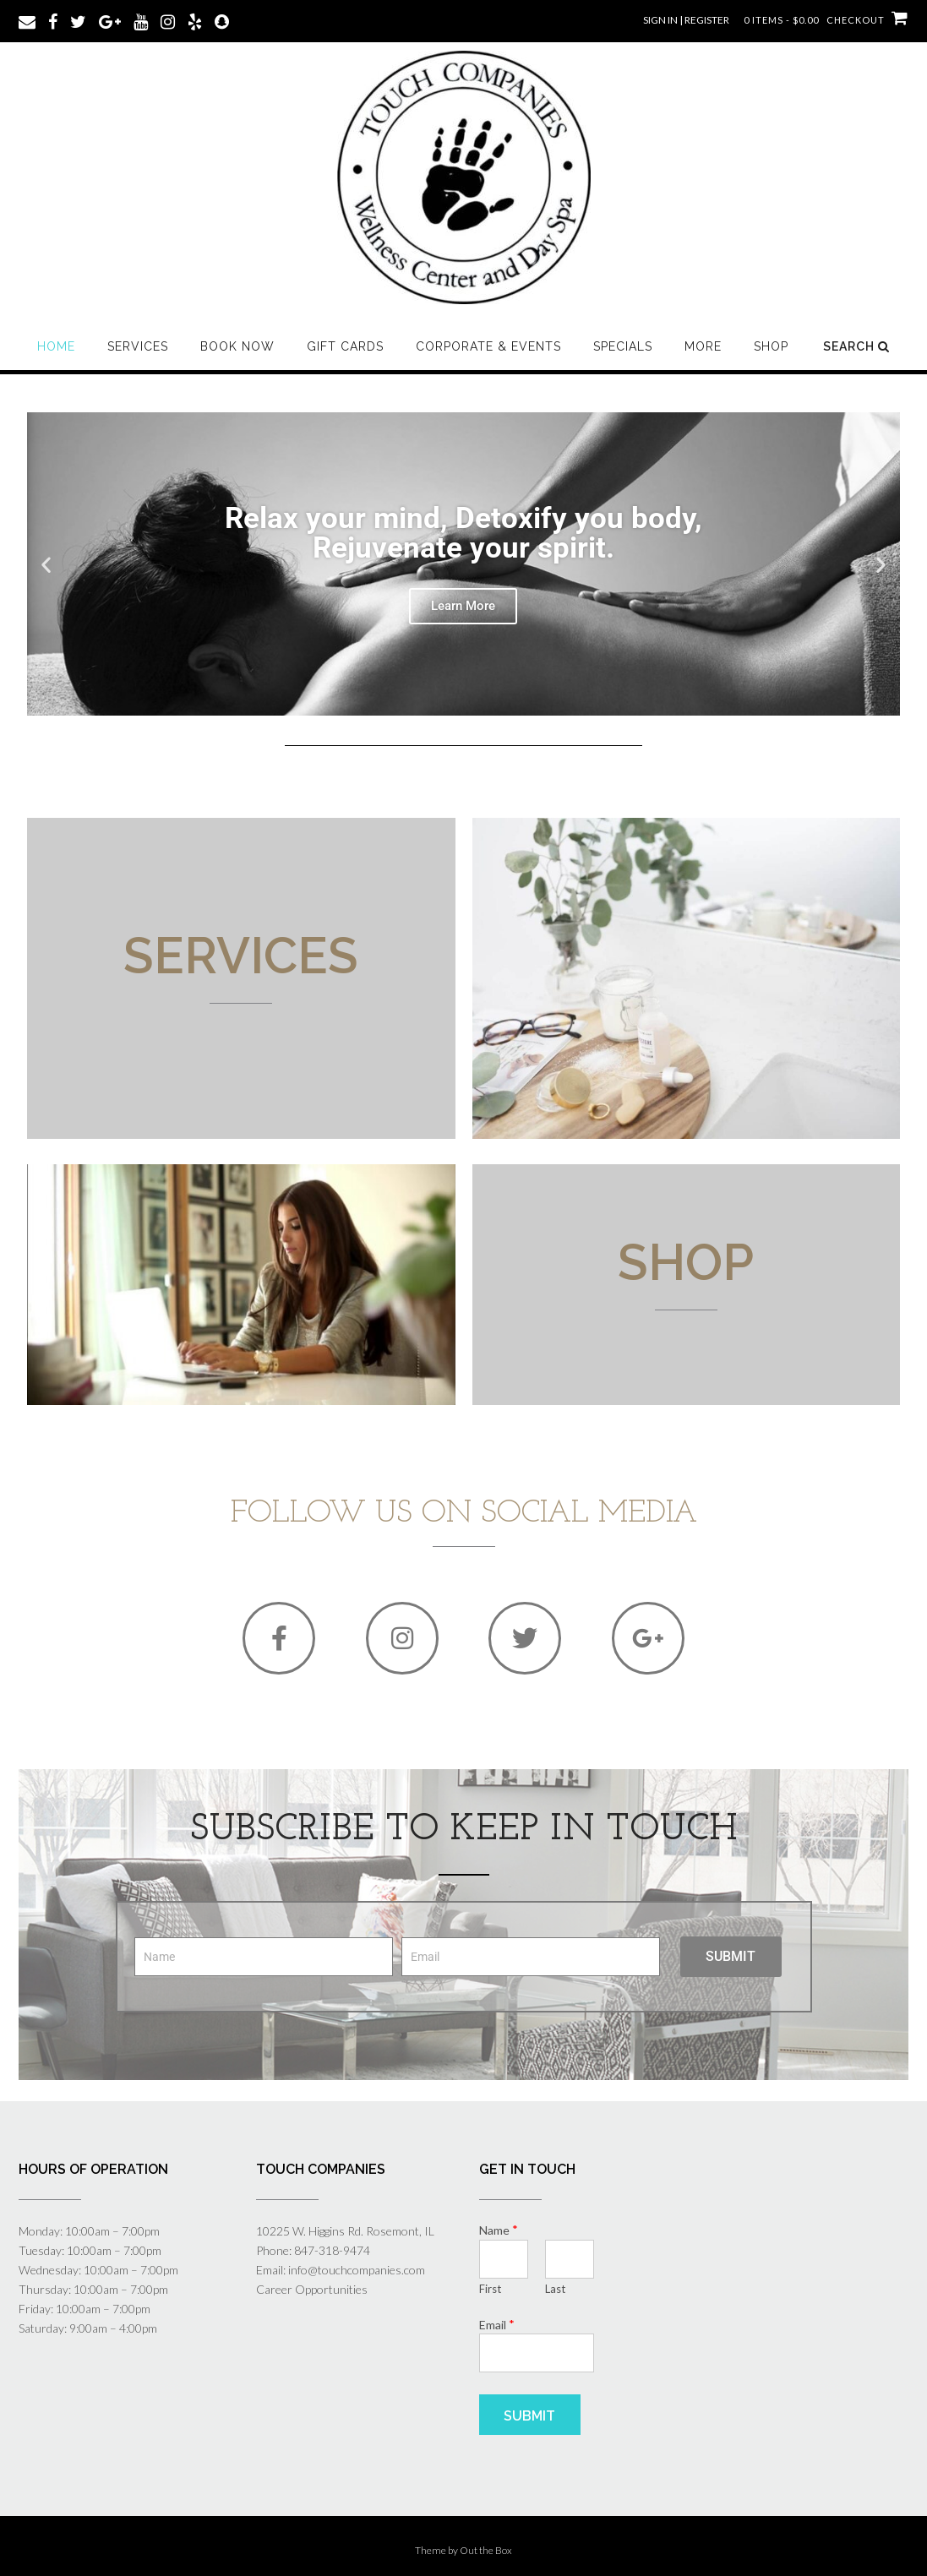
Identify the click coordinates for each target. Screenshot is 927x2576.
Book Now (237, 346)
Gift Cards (345, 346)
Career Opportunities (312, 2289)
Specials (622, 346)
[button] (46, 564)
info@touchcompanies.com (356, 2270)
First (490, 2289)
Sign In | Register (686, 20)
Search (856, 346)
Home (56, 346)
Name (498, 2229)
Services (137, 346)
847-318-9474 (332, 2250)
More (703, 346)
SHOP (771, 346)
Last (555, 2289)
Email (497, 2324)
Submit (529, 2416)
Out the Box (486, 2550)
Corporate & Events (488, 346)
